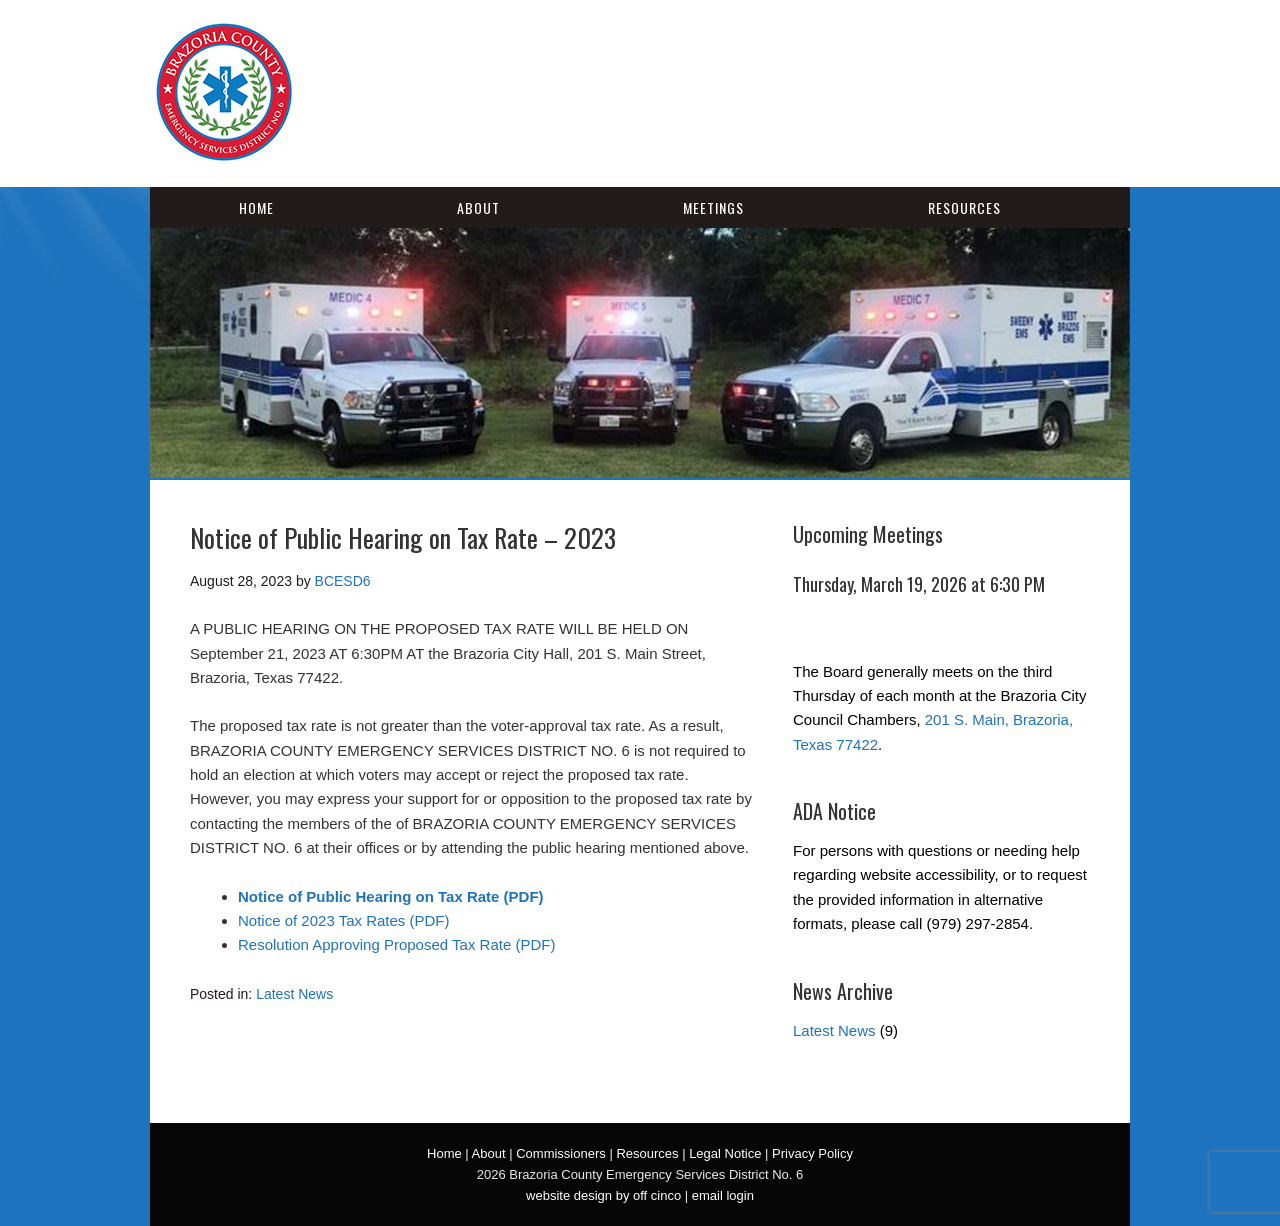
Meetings (713, 207)
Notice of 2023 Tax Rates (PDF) (343, 920)
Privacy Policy (812, 1153)
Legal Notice (725, 1153)
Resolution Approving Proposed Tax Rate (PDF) (396, 944)
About (478, 207)
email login (723, 1195)
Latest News (294, 994)
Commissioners (561, 1153)
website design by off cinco (603, 1195)
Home (256, 207)
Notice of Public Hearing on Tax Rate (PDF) (391, 896)
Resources (964, 207)
